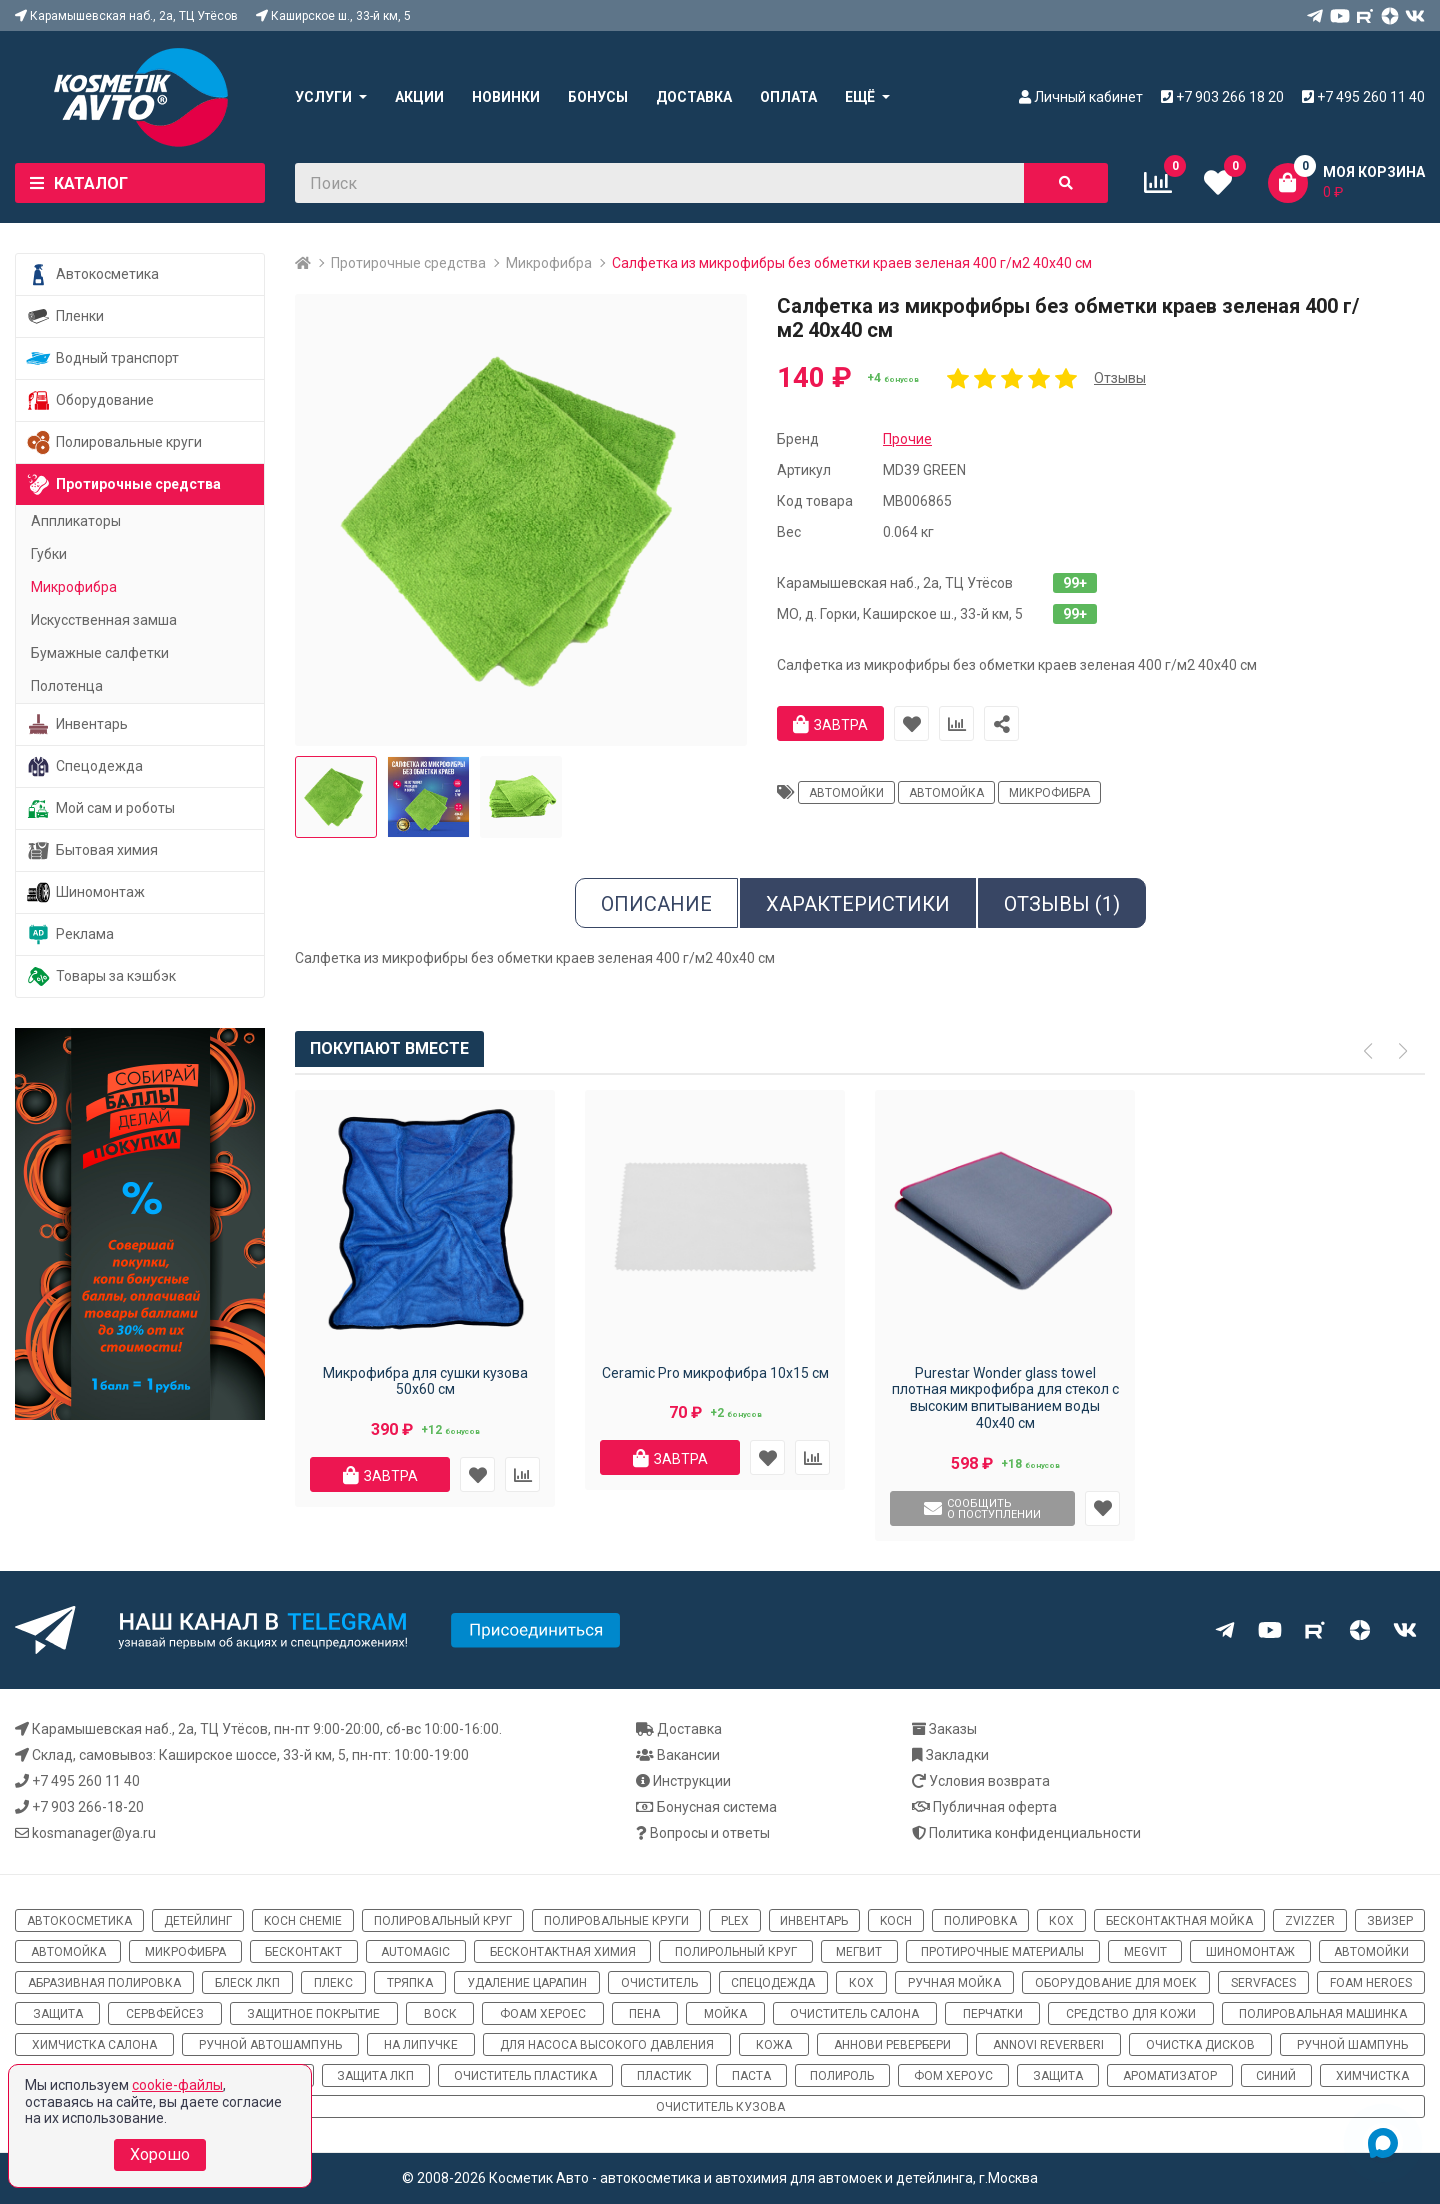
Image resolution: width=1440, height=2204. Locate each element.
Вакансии (688, 1755)
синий (1276, 2076)
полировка (980, 1921)
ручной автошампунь (270, 2045)
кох (1061, 1921)
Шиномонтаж (85, 892)
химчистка (1372, 2076)
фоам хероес (543, 2014)
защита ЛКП (375, 2076)
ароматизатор (1170, 2076)
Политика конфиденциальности (1035, 1833)
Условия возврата (989, 1781)
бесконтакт (303, 1952)
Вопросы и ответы (710, 1833)
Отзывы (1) (1062, 904)
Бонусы (598, 97)
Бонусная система (717, 1807)
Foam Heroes (1371, 1983)
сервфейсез (165, 2014)
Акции (419, 97)
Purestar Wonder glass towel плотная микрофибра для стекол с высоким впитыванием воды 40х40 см (1005, 1398)
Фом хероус (953, 2076)
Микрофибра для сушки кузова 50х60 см (425, 1381)
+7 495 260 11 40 (86, 1781)
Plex (735, 1921)
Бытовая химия (92, 850)
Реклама (70, 934)
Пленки (65, 316)
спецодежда (773, 1983)
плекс (333, 1983)
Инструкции (692, 1781)
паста (751, 2076)
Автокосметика (92, 274)
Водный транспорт (102, 358)
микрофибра (1049, 793)
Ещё (860, 97)
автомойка (946, 793)
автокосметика (79, 1921)
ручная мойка (954, 1983)
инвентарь (814, 1921)
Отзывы (1120, 378)
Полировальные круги (114, 442)
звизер (1390, 1921)
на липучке (421, 2045)
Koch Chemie (303, 1921)
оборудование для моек (1116, 1983)
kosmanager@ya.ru (94, 1833)
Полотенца (67, 686)
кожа (774, 2045)
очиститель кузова (720, 2107)
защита (58, 2014)
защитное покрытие (313, 2014)
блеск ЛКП (247, 1983)
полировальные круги (616, 1921)
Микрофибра (549, 263)
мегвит (859, 1952)
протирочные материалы (1002, 1952)
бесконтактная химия (563, 1952)
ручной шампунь (1352, 2045)
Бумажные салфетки (100, 653)
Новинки (506, 97)
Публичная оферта (995, 1807)
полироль (842, 2076)
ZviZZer (1310, 1921)
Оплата (788, 97)
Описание (656, 904)
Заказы (953, 1729)
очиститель (659, 1983)
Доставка (694, 97)
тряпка (410, 1983)
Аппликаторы (76, 521)
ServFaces (1263, 1983)
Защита (1058, 2076)
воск (440, 2014)
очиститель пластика (525, 2076)
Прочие (907, 439)
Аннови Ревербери (892, 2045)
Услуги (323, 97)
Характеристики (858, 904)
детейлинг (198, 1921)
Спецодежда (84, 766)
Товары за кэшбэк (101, 976)
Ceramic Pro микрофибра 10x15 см (715, 1373)
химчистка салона (94, 2045)
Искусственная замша (104, 620)
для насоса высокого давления (607, 2045)
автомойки (846, 793)
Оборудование (90, 400)
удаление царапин (527, 1983)
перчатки (993, 2014)
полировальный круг (443, 1921)
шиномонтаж (1250, 1952)
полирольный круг (736, 1952)
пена (644, 2014)
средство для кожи (1131, 2014)
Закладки (957, 1755)
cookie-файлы (177, 2085)
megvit (1145, 1952)
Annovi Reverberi (1048, 2045)
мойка (725, 2014)
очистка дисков (1200, 2045)
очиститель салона (854, 2014)
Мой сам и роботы (100, 808)
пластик (664, 2076)
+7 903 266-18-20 (88, 1807)
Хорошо (160, 2154)
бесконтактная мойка (1179, 1921)
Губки (49, 554)
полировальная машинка (1323, 2014)
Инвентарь (77, 724)
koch (896, 1921)
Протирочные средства (408, 263)
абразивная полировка (104, 1983)
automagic (415, 1952)
